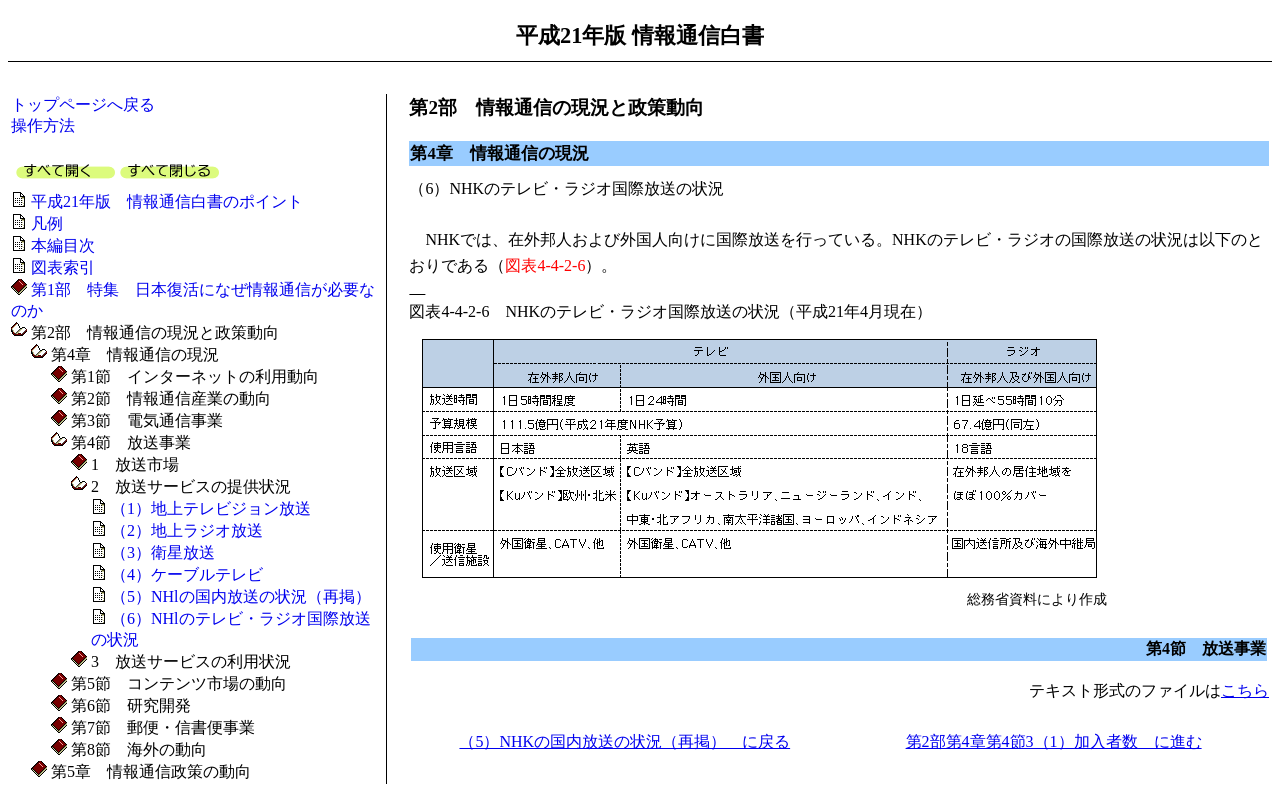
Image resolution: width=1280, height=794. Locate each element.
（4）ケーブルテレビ (187, 574)
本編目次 (63, 245)
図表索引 (63, 267)
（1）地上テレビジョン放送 (211, 508)
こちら (1245, 690)
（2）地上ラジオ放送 (187, 530)
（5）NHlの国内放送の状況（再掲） (241, 596)
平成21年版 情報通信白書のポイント (167, 201)
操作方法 (43, 125)
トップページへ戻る (83, 104)
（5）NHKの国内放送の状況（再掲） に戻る (624, 741)
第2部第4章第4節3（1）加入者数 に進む (1054, 741)
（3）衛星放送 (163, 552)
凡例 (47, 223)
